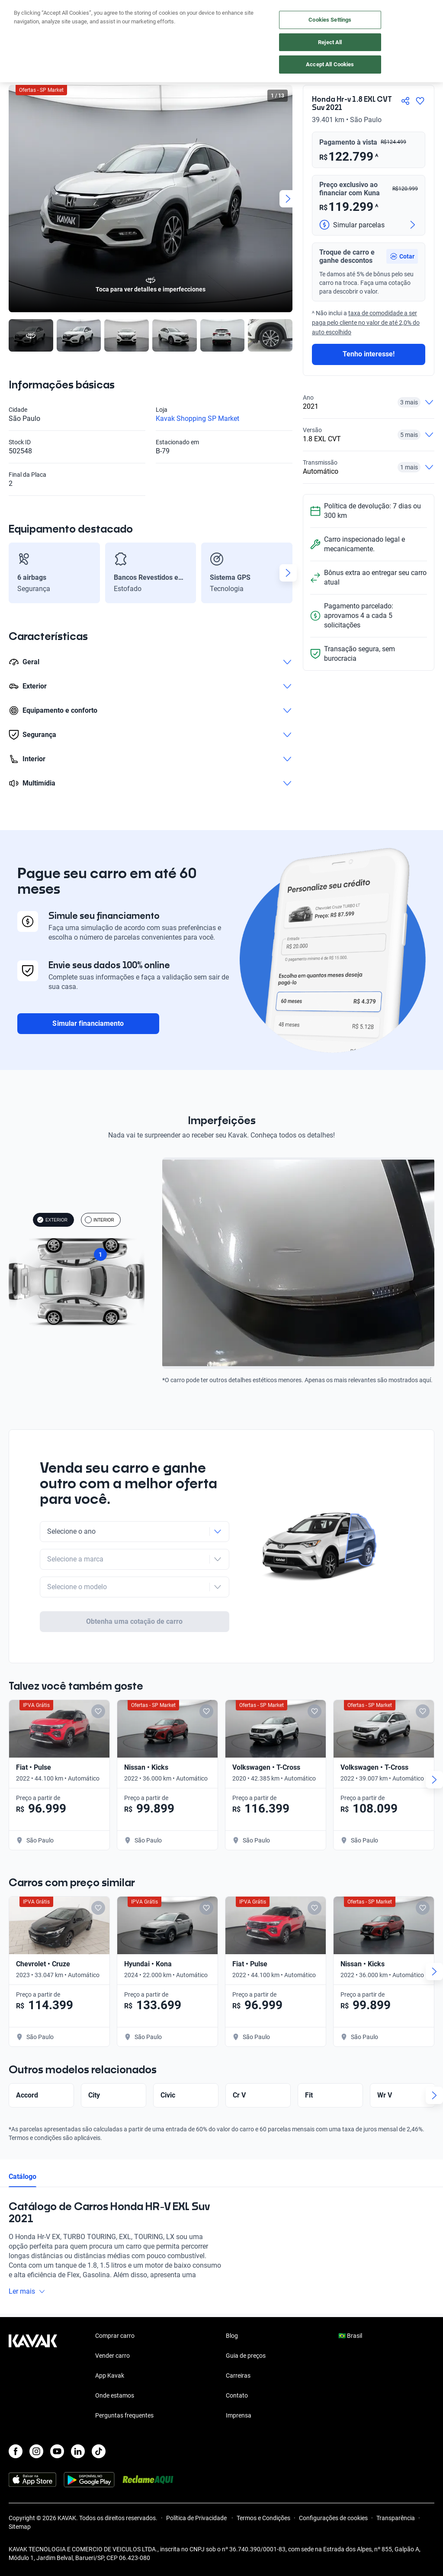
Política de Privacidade (197, 2518)
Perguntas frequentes (124, 2415)
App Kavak (109, 2375)
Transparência (395, 2518)
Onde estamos (114, 2395)
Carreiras (238, 2375)
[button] (402, 256)
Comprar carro (115, 2335)
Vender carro (112, 2355)
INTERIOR (99, 1219)
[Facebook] (15, 2451)
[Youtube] (57, 2451)
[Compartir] (405, 101)
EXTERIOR (52, 1219)
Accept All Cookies (330, 64)
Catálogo (22, 2143)
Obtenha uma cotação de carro (134, 1588)
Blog (232, 2335)
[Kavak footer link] (33, 2376)
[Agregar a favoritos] (420, 101)
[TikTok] (99, 2451)
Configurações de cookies (333, 2518)
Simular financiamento (88, 1023)
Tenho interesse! (369, 354)
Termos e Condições (263, 2518)
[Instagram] (36, 2451)
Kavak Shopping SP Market (197, 418)
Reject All (330, 42)
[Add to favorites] (98, 1677)
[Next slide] (288, 198)
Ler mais (27, 2257)
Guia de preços (246, 2355)
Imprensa (238, 2415)
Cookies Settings (329, 19)
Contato (237, 2395)
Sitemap (20, 2526)
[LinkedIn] (78, 2451)
